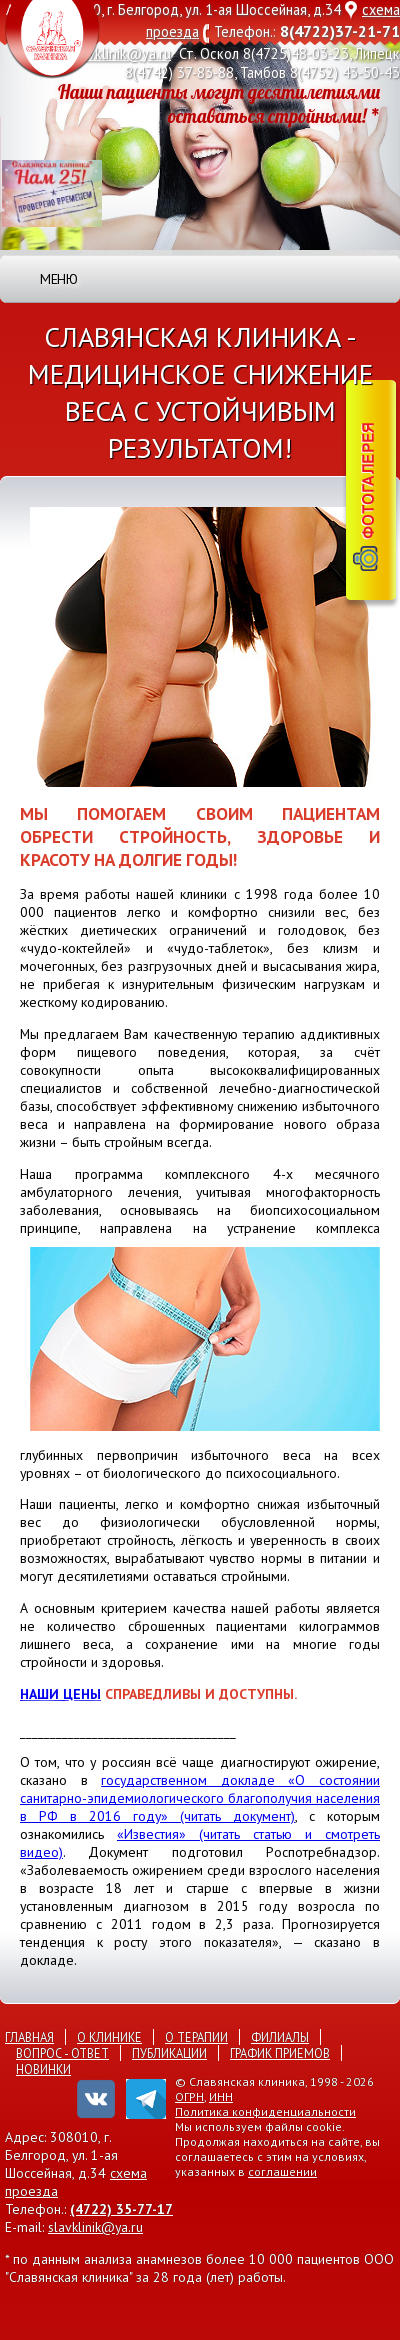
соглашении (282, 2171)
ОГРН (189, 2096)
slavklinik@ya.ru (121, 53)
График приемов (280, 2053)
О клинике (109, 2037)
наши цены (60, 1694)
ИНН (221, 2096)
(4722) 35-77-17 (121, 2209)
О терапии (196, 2037)
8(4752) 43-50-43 (345, 72)
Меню (58, 279)
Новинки (43, 2069)
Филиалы (280, 2037)
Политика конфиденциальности (265, 2111)
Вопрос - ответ (62, 2053)
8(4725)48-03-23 (296, 53)
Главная (29, 2037)
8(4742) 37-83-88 (179, 72)
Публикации (169, 2053)
